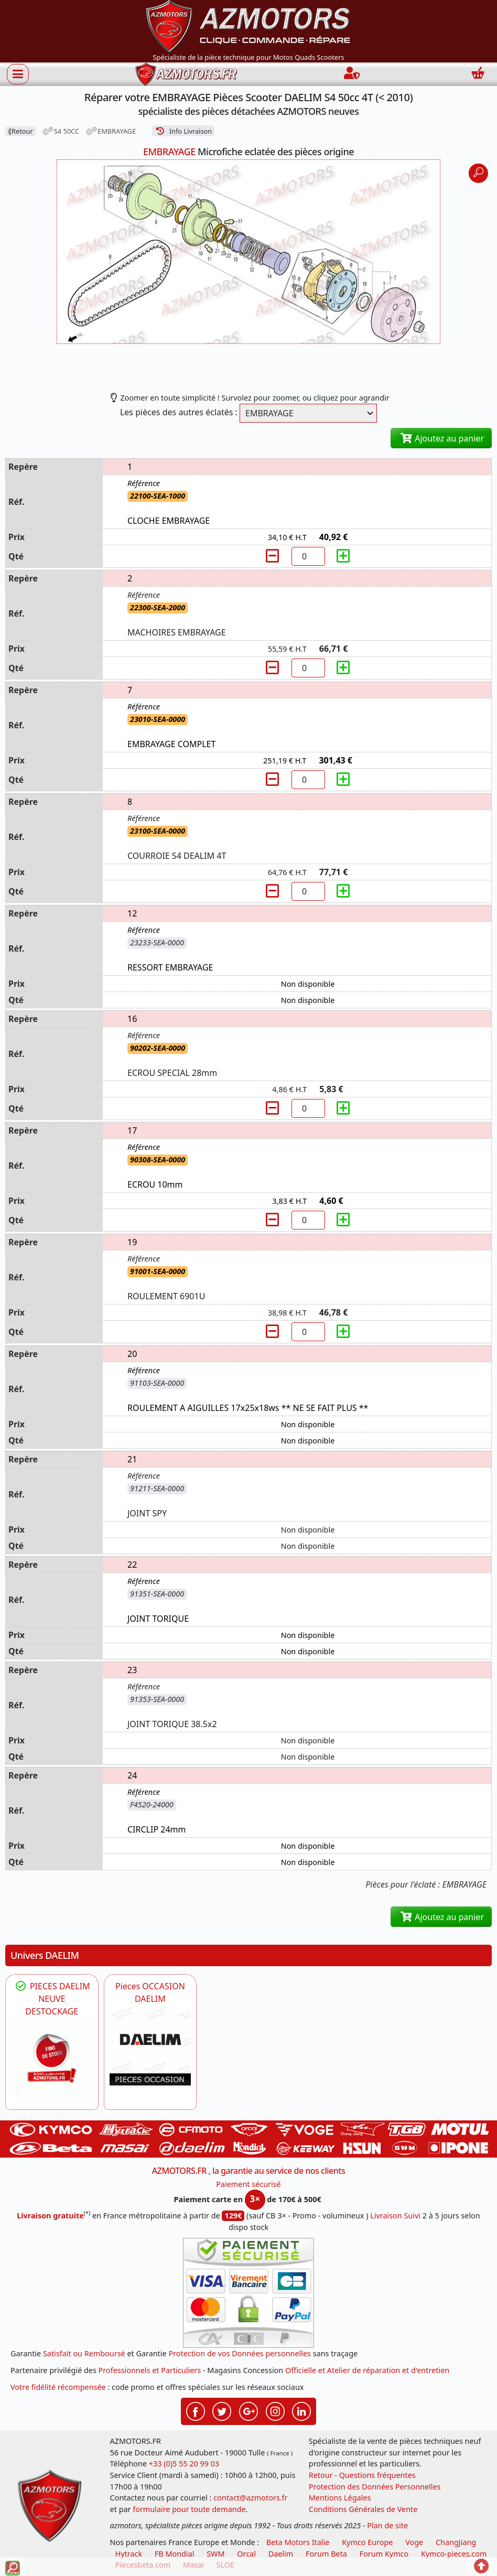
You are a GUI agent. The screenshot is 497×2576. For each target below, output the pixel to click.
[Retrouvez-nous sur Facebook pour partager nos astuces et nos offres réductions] (195, 2410)
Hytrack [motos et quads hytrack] (129, 2554)
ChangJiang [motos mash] (456, 2542)
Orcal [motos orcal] (246, 2554)
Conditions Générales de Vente (363, 2509)
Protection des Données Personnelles (375, 2487)
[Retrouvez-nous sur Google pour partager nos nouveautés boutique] (248, 2410)
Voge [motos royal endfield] (414, 2542)
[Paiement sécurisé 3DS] (248, 2293)
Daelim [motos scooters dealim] (281, 2554)
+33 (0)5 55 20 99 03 (184, 2464)
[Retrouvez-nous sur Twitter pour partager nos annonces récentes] (221, 2410)
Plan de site (387, 2525)
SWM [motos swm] (215, 2554)
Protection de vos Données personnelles (239, 2353)
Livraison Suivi (395, 2216)
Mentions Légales (340, 2498)
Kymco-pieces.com (454, 2554)
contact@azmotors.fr (250, 2498)
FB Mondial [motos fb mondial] (175, 2554)
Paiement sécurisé (248, 2184)
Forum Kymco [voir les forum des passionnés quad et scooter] (384, 2554)
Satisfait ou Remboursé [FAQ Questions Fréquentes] (84, 2353)
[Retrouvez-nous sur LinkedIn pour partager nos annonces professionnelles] (301, 2410)
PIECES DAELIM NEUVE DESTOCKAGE (52, 1998)
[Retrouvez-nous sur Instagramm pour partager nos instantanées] (275, 2410)
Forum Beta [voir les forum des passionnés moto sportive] (326, 2554)
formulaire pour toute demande (189, 2509)
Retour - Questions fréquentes (362, 2475)
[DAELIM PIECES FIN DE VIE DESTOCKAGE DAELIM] (52, 2058)
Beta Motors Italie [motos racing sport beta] (297, 2542)
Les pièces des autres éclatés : (178, 412)
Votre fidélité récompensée (58, 2387)
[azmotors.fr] (186, 74)
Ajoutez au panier (441, 438)
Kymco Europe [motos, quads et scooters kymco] (367, 2542)
